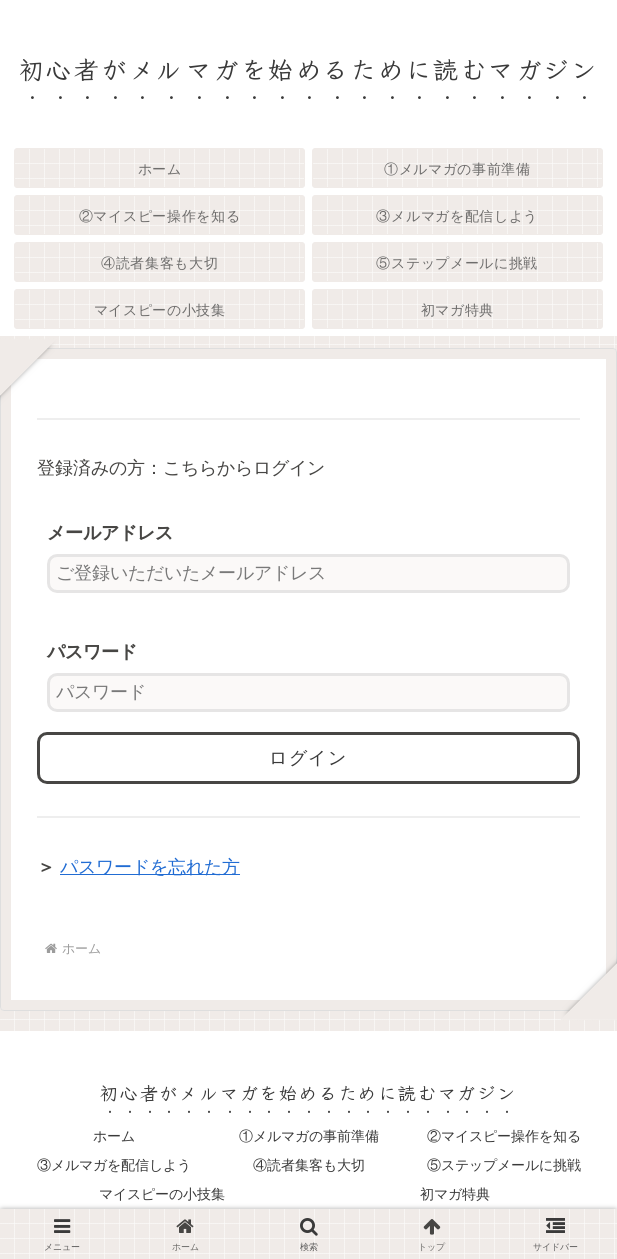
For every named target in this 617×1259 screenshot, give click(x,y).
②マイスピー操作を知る (504, 1136)
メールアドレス (110, 533)
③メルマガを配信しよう (114, 1165)
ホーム (114, 1136)
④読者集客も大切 (309, 1165)
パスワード (92, 652)
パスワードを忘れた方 (150, 867)
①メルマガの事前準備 (309, 1136)
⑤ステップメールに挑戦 (504, 1165)
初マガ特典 (455, 1194)
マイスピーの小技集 (162, 1194)
